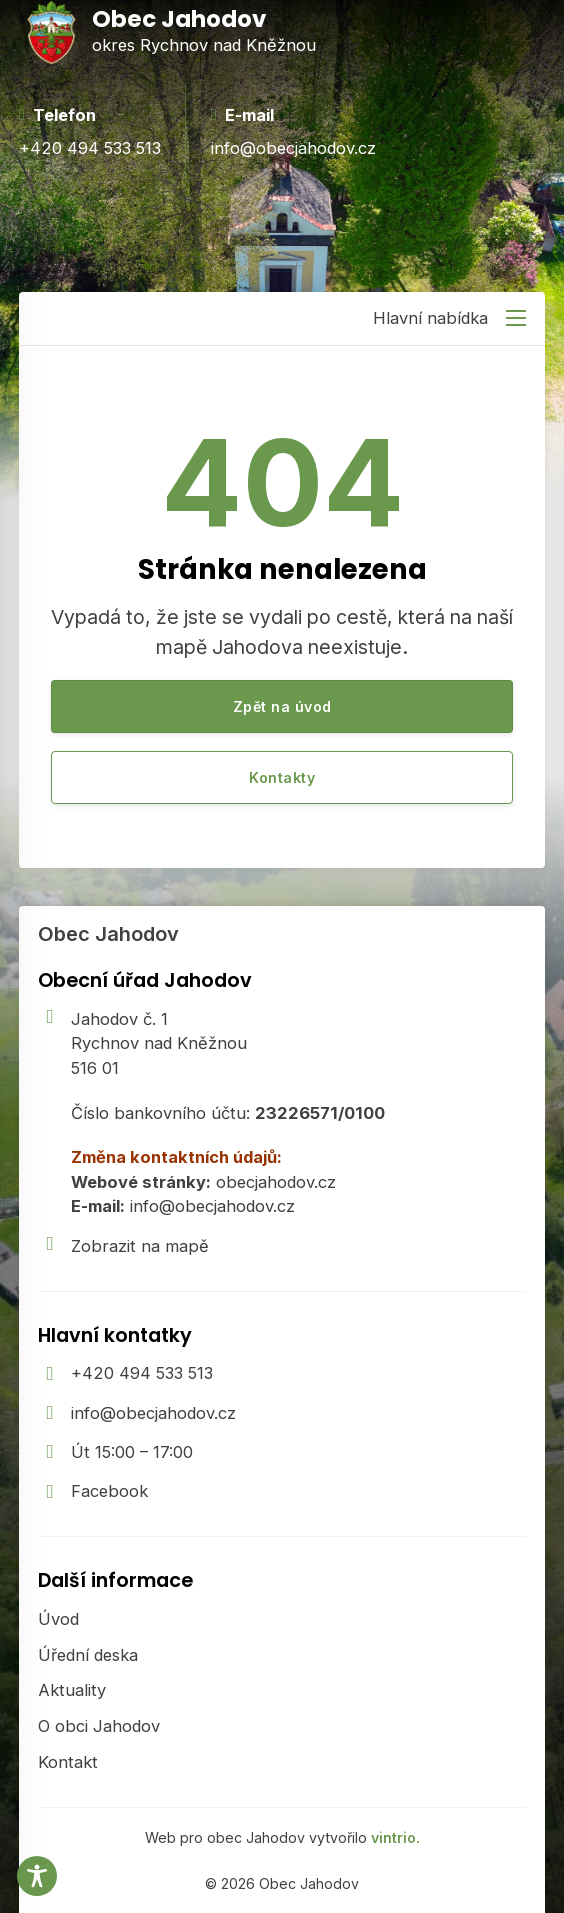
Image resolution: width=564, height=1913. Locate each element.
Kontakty (282, 777)
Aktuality (72, 1690)
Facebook (109, 1491)
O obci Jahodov (99, 1726)
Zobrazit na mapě (140, 1246)
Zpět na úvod (282, 706)
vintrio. (395, 1837)
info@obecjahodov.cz (153, 1413)
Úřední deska (88, 1655)
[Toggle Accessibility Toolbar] (37, 1876)
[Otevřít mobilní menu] (516, 318)
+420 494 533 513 (142, 1373)
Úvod (58, 1619)
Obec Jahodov (108, 934)
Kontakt (68, 1762)
